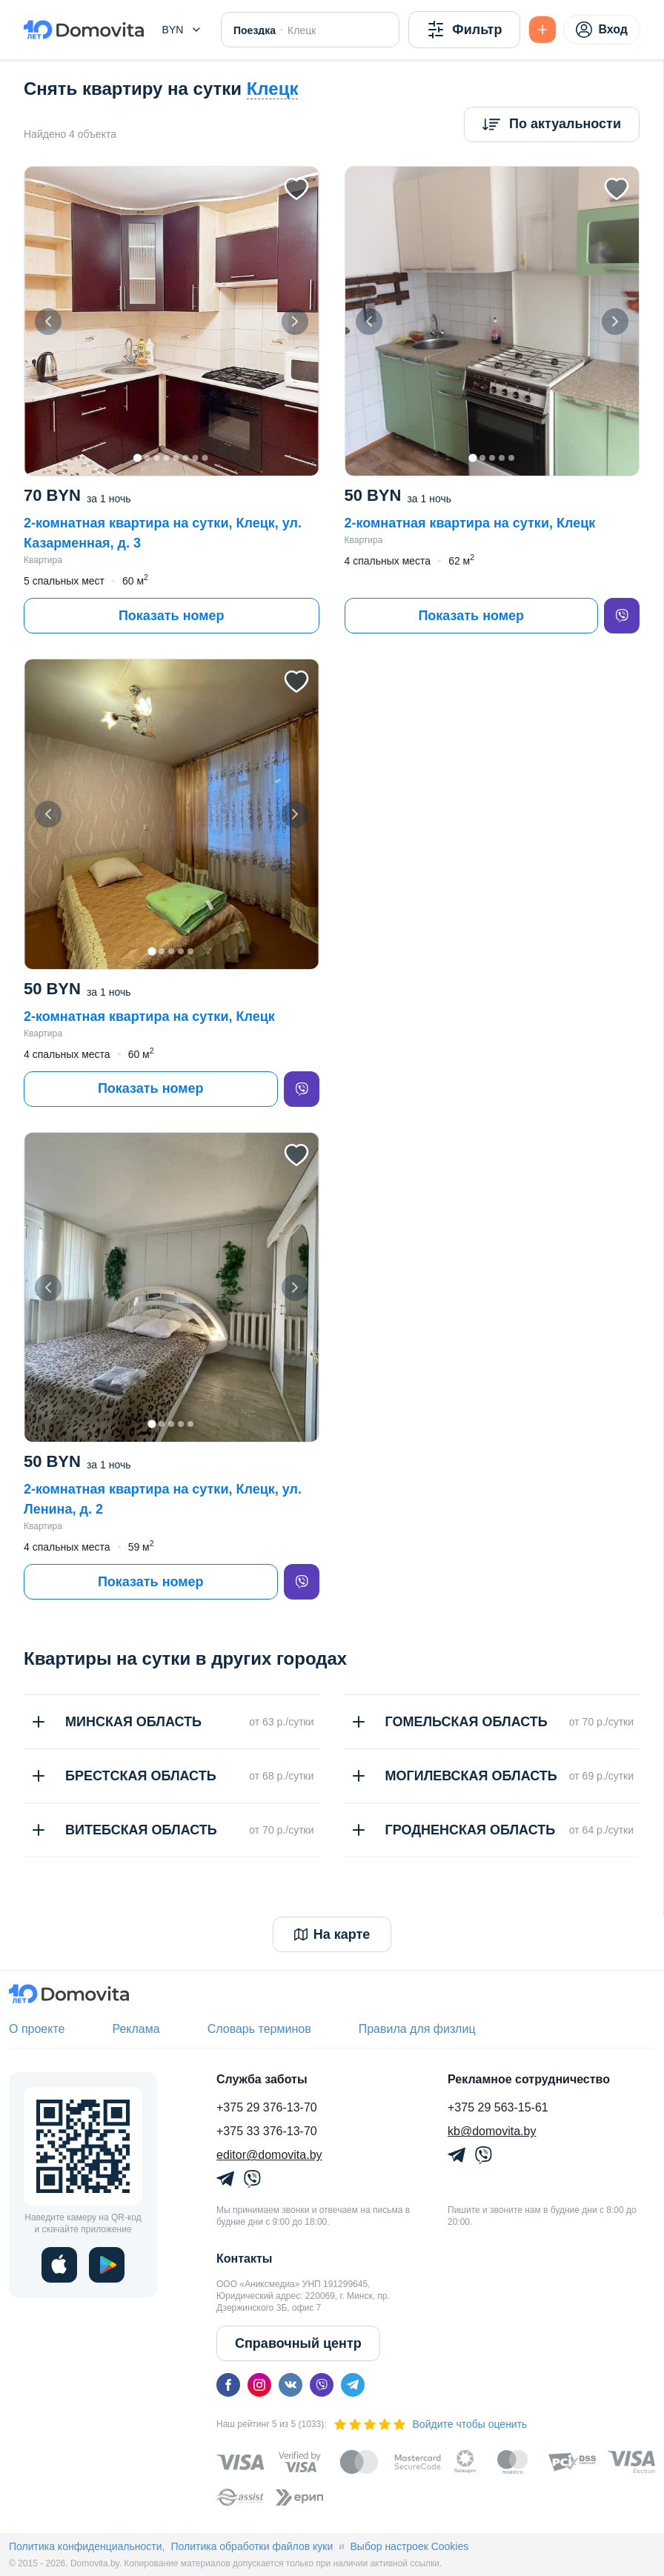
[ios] (59, 2265)
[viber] (622, 615)
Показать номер (172, 615)
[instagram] (259, 2385)
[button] (182, 29)
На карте (332, 1934)
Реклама (135, 2029)
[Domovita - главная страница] (84, 30)
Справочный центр (298, 2343)
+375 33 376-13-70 (266, 2131)
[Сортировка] (552, 124)
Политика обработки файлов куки (251, 2546)
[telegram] (353, 2385)
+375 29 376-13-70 (266, 2107)
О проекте (36, 2029)
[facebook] (228, 2385)
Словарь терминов (259, 2029)
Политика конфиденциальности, (87, 2546)
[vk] (290, 2385)
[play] (106, 2265)
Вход (602, 29)
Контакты (244, 2258)
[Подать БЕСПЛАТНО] (542, 29)
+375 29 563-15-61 (498, 2107)
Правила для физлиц (417, 2029)
